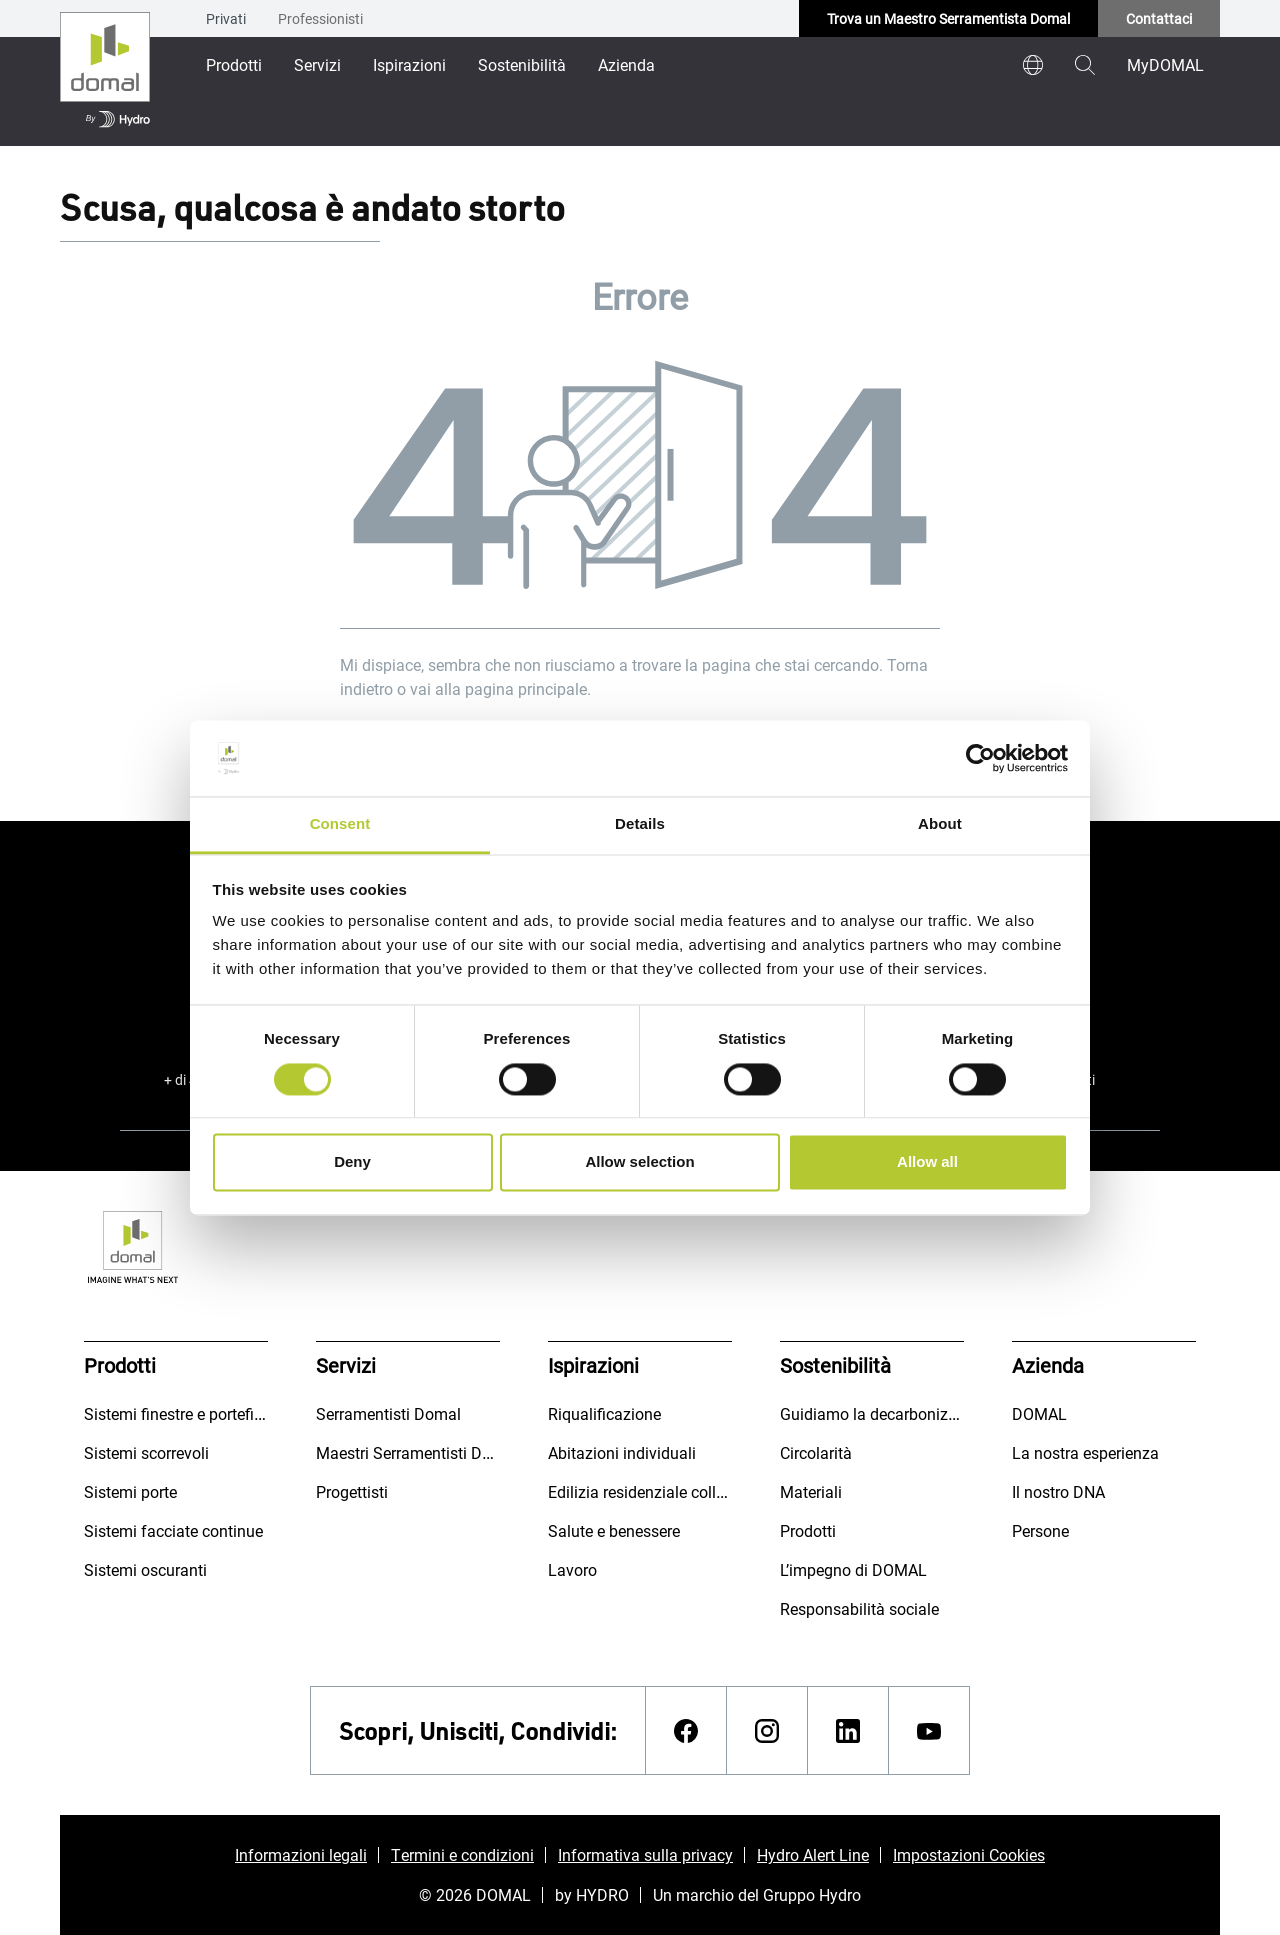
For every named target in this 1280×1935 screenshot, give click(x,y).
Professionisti (320, 18)
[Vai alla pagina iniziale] (105, 73)
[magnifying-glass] (1085, 65)
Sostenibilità (522, 64)
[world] (1033, 65)
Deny (352, 1162)
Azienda (626, 64)
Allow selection (639, 1162)
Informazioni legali (301, 1854)
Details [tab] (640, 824)
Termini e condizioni (462, 1854)
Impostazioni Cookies (969, 1854)
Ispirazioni (409, 64)
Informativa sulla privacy (645, 1854)
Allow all (927, 1162)
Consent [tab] (340, 824)
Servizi (317, 64)
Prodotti (234, 64)
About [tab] (940, 824)
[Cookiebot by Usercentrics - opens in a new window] (980, 758)
